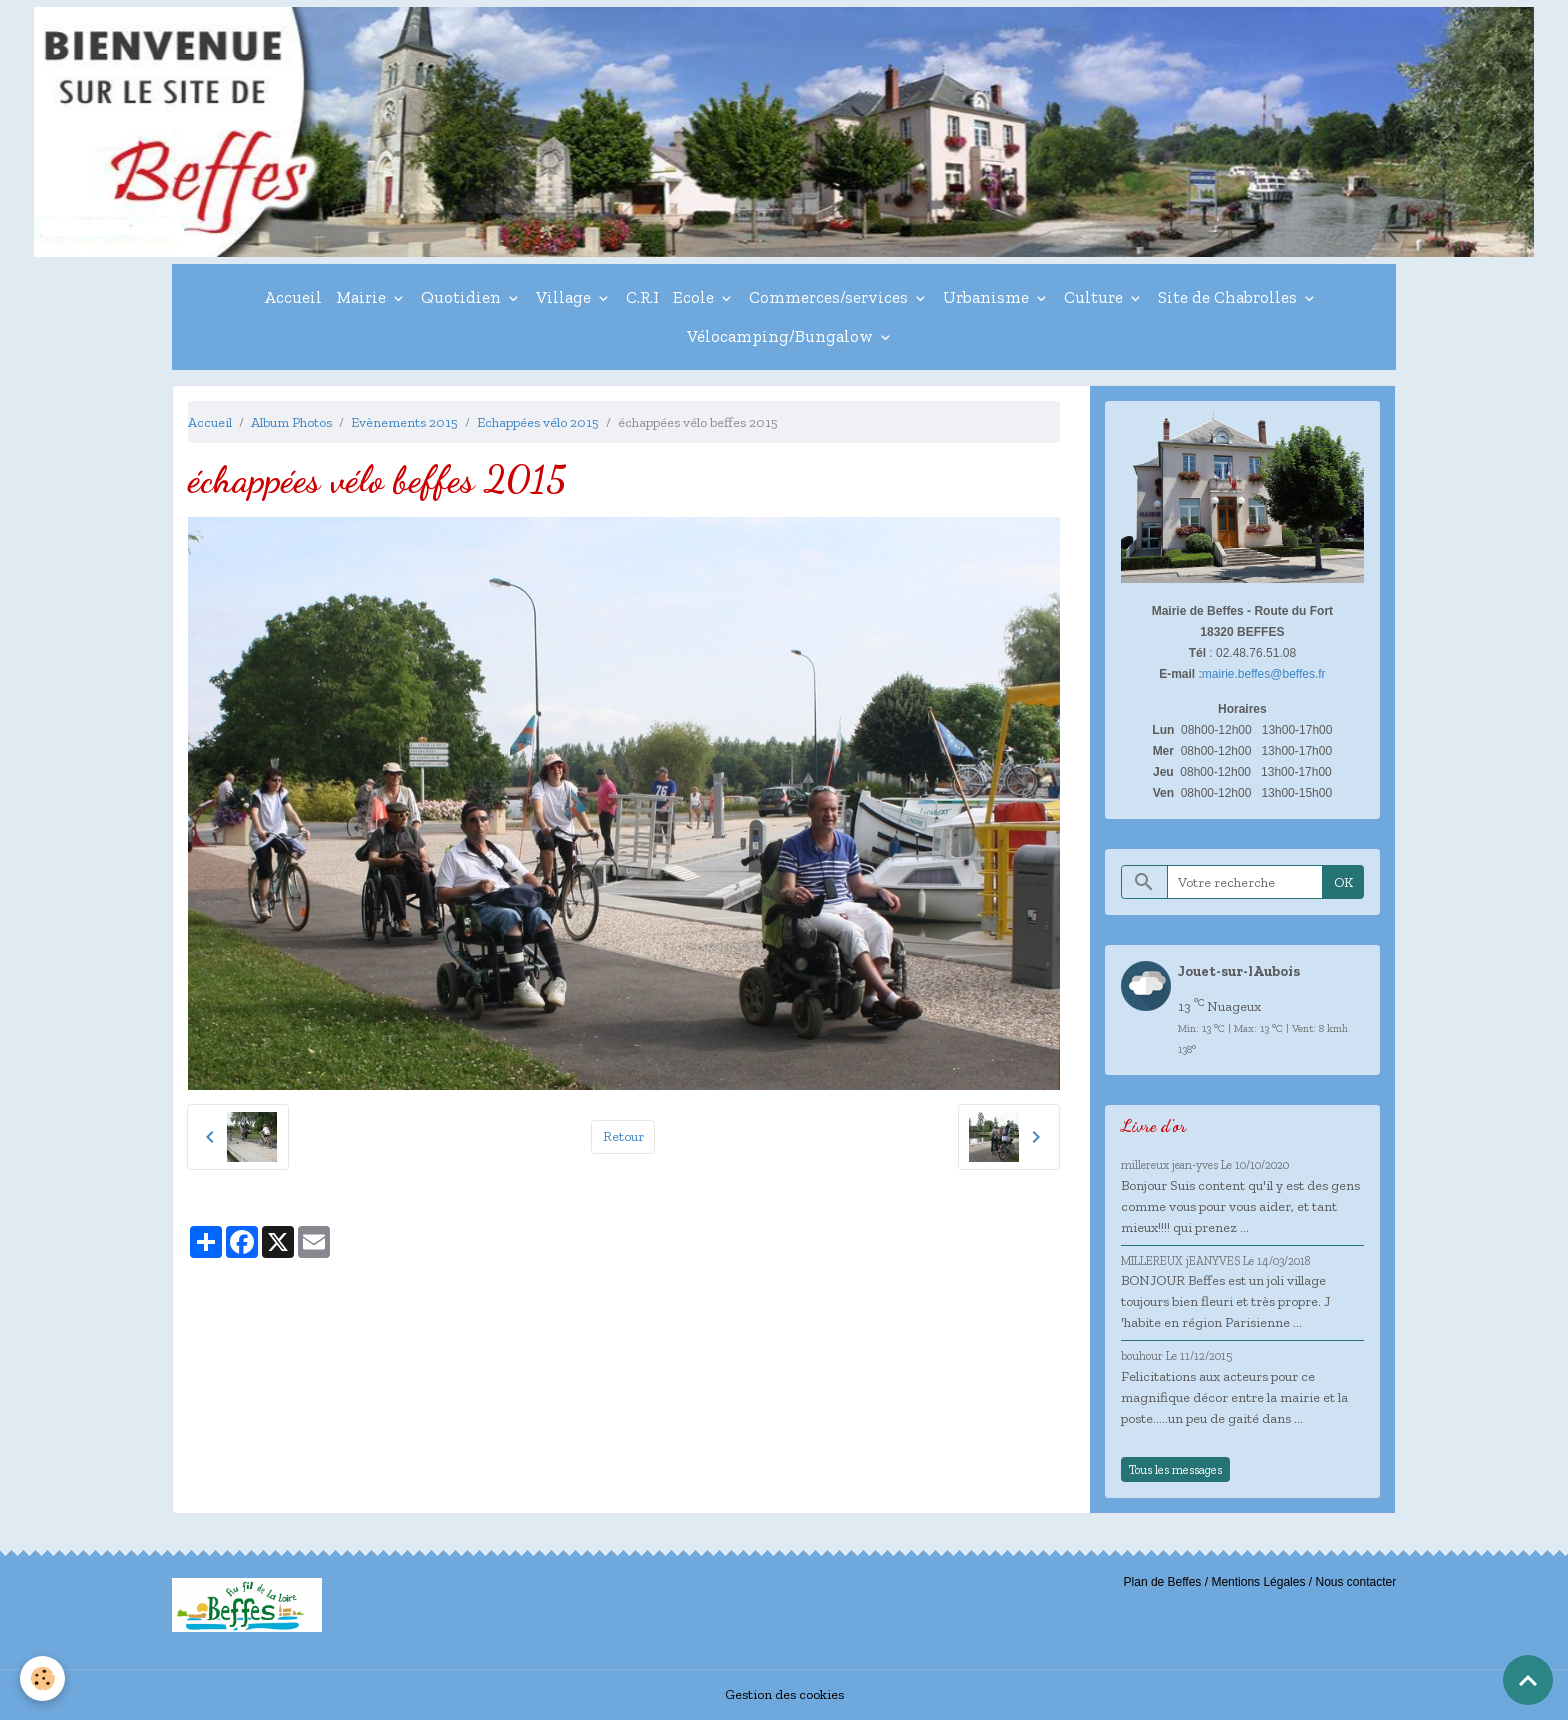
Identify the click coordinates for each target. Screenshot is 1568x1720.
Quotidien (463, 297)
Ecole (695, 297)
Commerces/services (830, 297)
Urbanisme (988, 297)
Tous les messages (1175, 1469)
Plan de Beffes (1163, 1582)
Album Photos (291, 422)
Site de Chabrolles (1229, 297)
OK (1343, 882)
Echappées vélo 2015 (538, 422)
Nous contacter (1355, 1582)
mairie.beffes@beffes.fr (1264, 674)
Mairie (363, 297)
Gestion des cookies (784, 1694)
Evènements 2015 (404, 422)
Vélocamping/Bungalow (782, 336)
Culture (1095, 297)
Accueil (293, 297)
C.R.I (642, 297)
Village (565, 297)
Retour (623, 1136)
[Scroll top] (1528, 1680)
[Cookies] (42, 1678)
